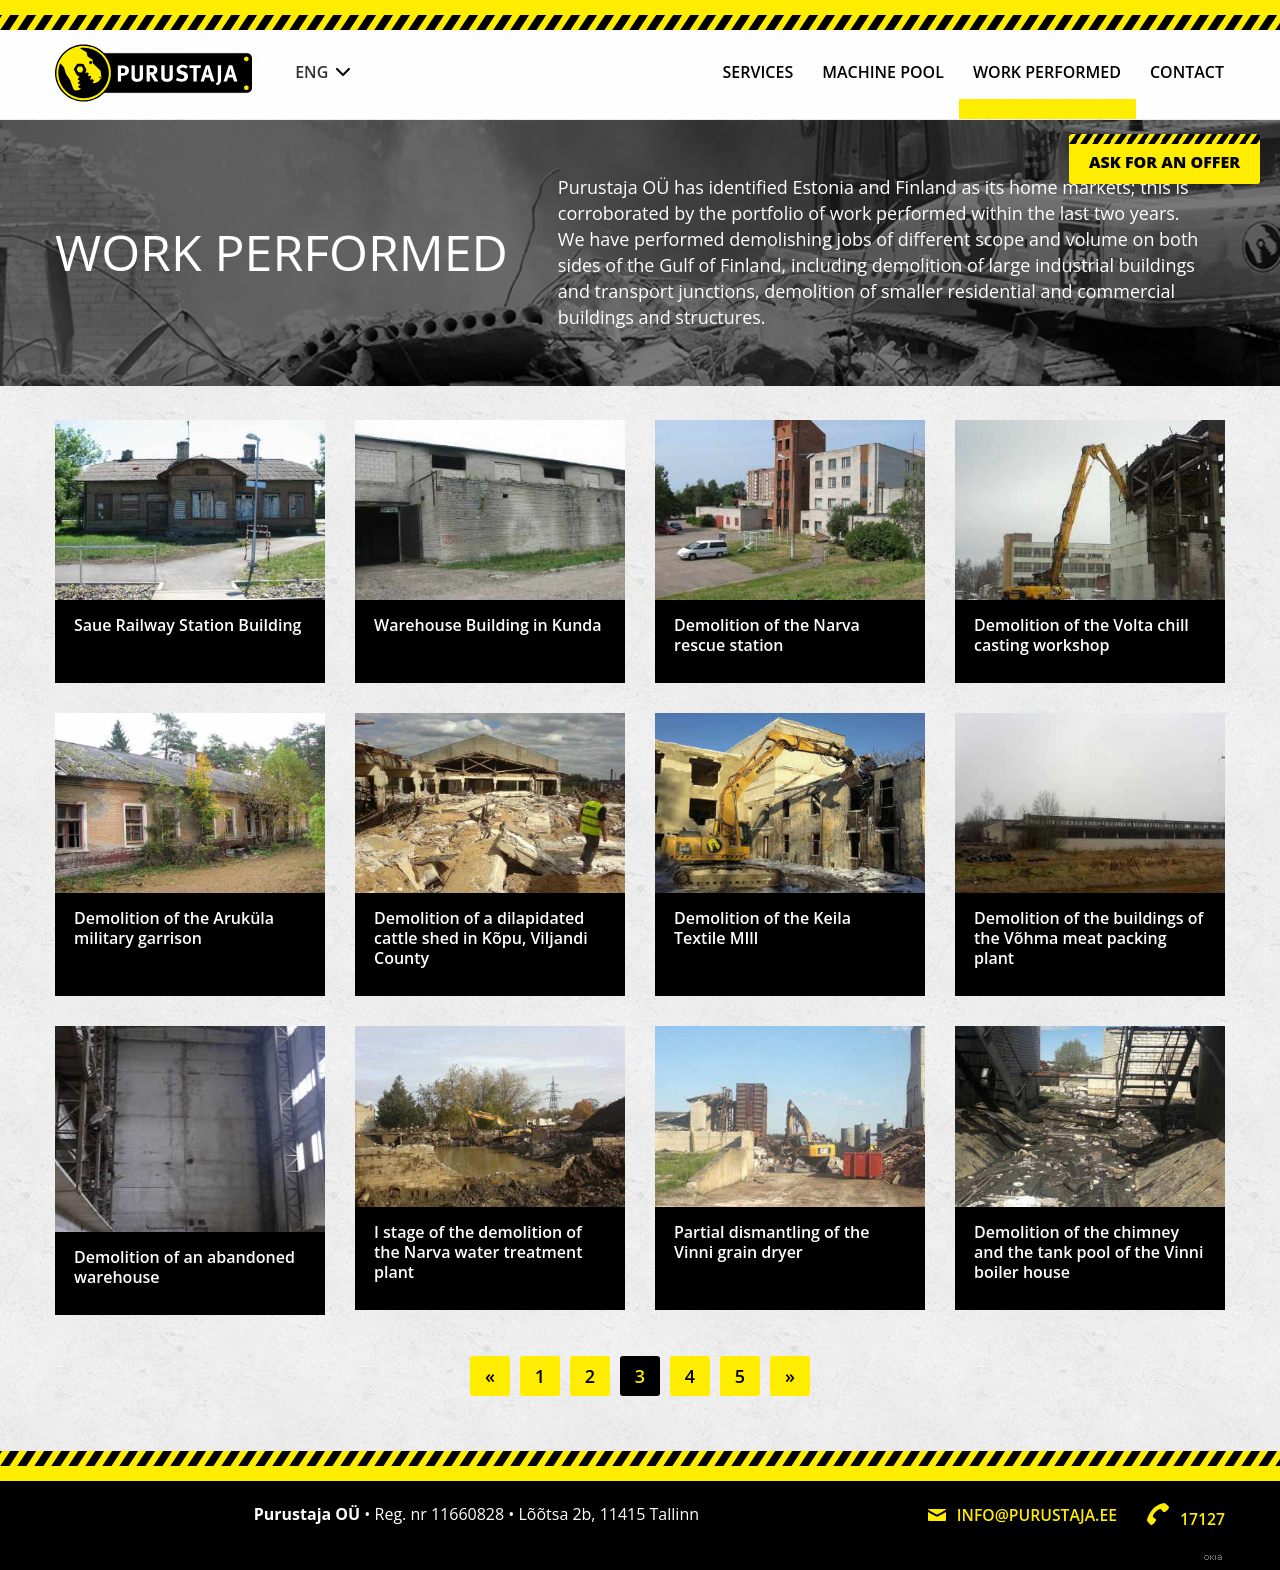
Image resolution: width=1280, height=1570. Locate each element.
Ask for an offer (1164, 168)
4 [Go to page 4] (690, 1376)
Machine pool (883, 73)
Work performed (1047, 73)
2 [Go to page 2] (590, 1376)
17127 (1202, 1517)
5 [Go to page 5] (740, 1376)
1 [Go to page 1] (540, 1376)
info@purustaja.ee (1035, 1514)
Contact (1187, 73)
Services (758, 73)
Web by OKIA (1213, 1554)
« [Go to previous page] (490, 1376)
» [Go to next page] (790, 1376)
